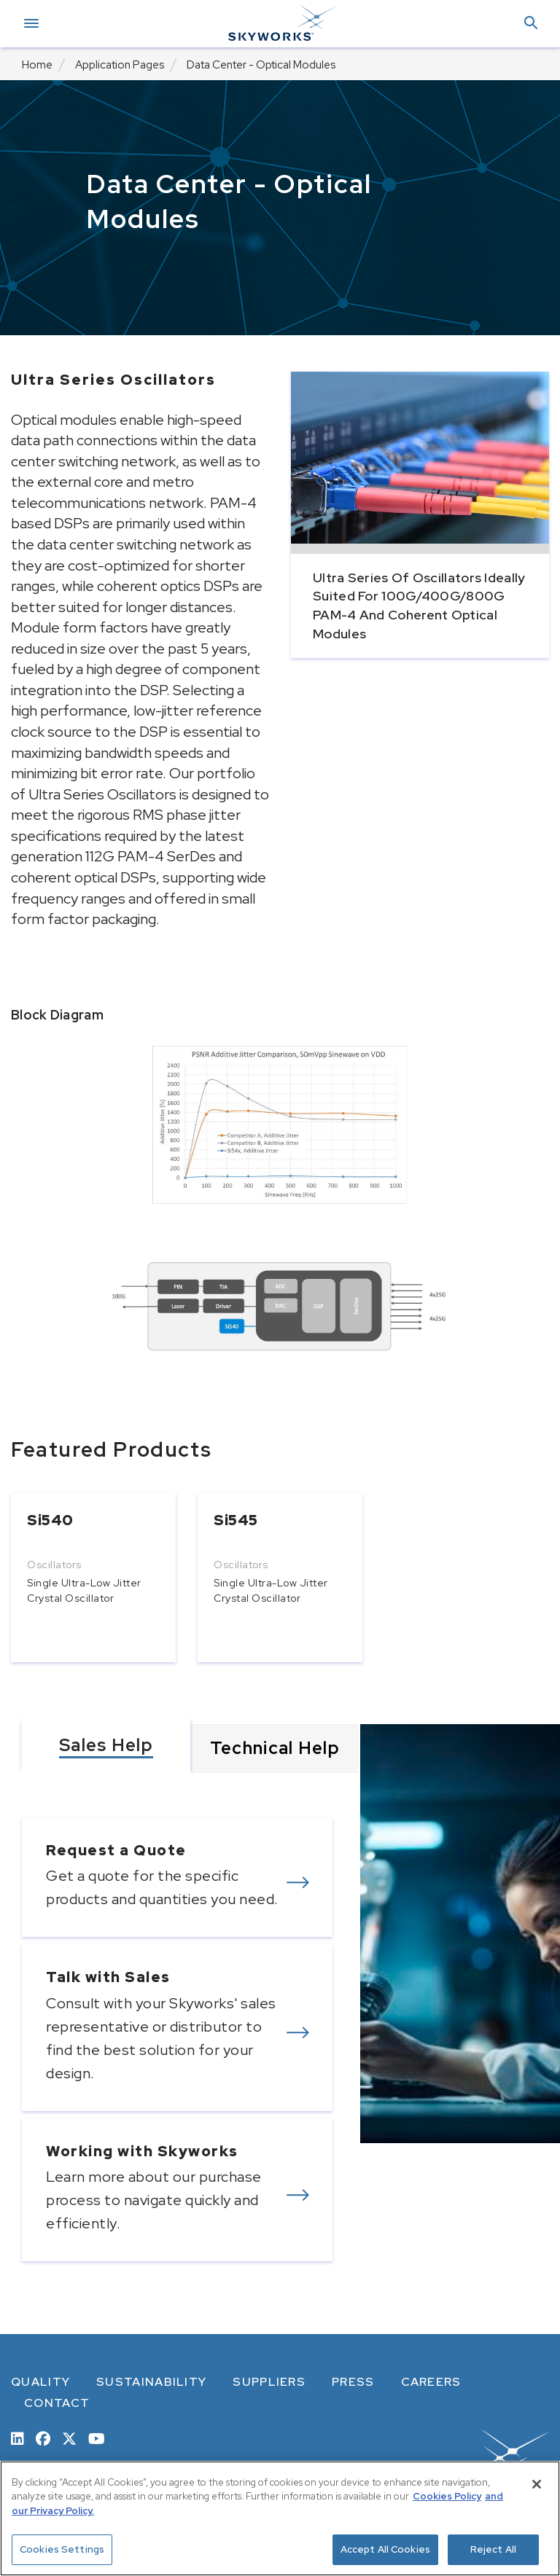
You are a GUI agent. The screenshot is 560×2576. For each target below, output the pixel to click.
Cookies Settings (62, 2549)
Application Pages (119, 65)
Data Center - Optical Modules (261, 65)
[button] (531, 24)
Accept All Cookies (385, 2549)
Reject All (493, 2549)
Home (37, 65)
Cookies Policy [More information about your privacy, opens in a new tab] (447, 2496)
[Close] (537, 2484)
